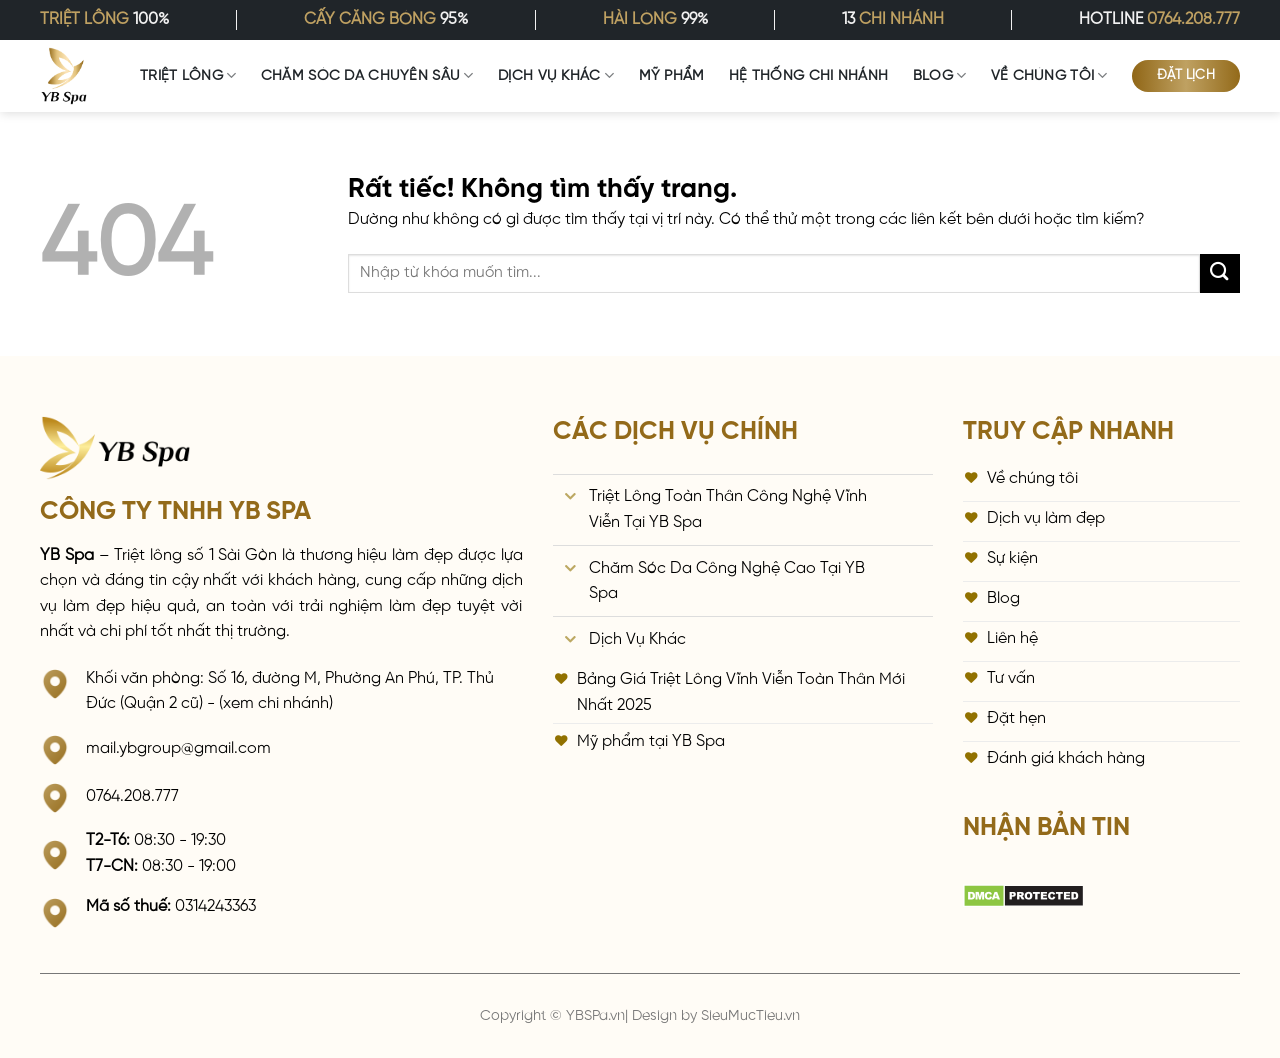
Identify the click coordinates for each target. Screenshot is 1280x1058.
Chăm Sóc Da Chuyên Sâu (367, 75)
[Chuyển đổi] (571, 498)
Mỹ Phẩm (672, 76)
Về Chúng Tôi (1049, 75)
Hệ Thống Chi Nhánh (808, 76)
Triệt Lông (188, 75)
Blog (940, 75)
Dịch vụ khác (556, 75)
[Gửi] (1220, 273)
